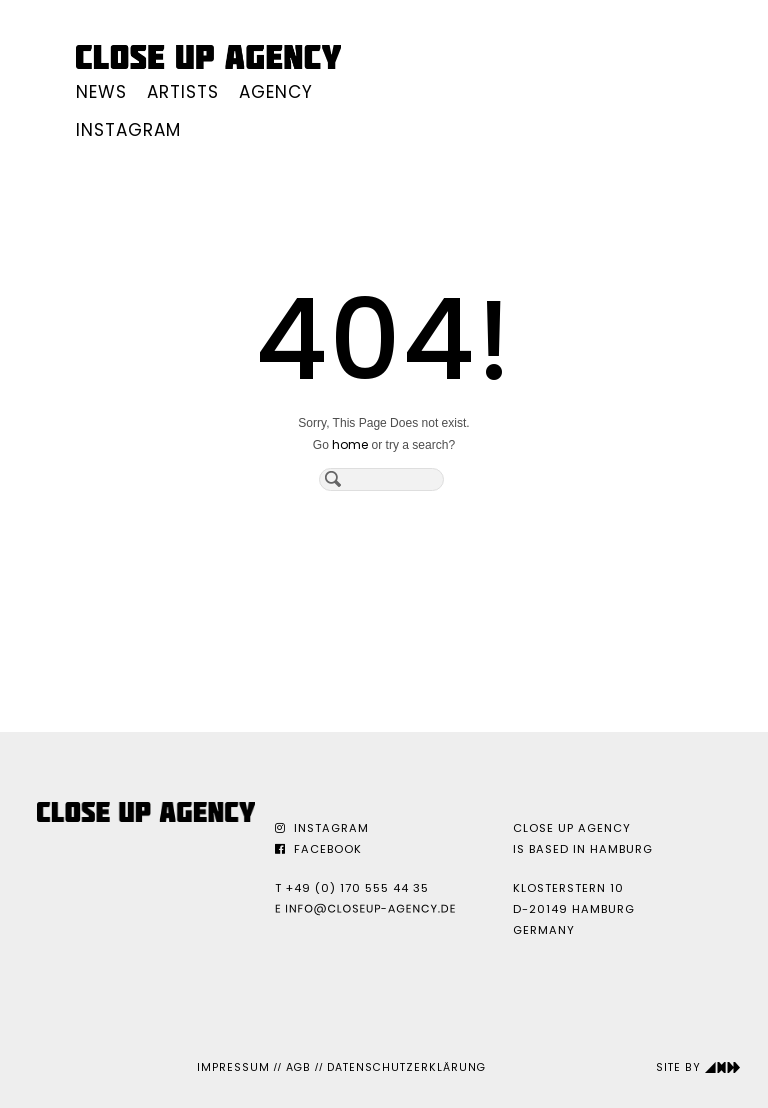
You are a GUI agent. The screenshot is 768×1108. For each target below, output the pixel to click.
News (101, 92)
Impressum (233, 1067)
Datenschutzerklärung (406, 1067)
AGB (298, 1067)
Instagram (128, 130)
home (350, 444)
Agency (276, 92)
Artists (183, 92)
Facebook (318, 849)
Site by (698, 1067)
